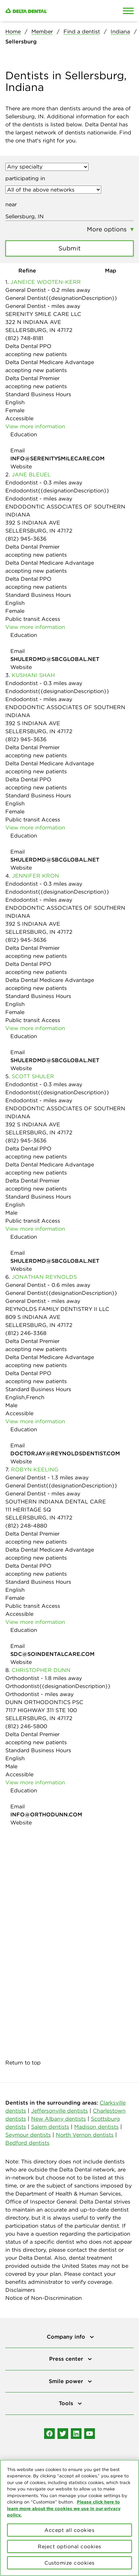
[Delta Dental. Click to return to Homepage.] (52, 10)
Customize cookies (69, 2563)
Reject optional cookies (69, 2546)
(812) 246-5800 (26, 1726)
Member (42, 31)
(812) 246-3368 (25, 1333)
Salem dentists (50, 2126)
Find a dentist (81, 31)
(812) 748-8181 (24, 338)
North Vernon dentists (85, 2134)
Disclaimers (20, 2289)
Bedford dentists (27, 2142)
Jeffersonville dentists (59, 2110)
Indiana (120, 31)
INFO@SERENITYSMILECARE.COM (57, 458)
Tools (67, 2403)
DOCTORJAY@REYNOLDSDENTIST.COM (65, 1453)
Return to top (23, 2062)
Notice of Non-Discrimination (43, 2297)
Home (13, 31)
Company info (67, 2336)
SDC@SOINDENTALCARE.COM (52, 1654)
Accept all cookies (69, 2530)
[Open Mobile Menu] (128, 10)
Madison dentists (96, 2126)
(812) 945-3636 (25, 538)
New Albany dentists (58, 2118)
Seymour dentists (28, 2134)
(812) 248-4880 (26, 1525)
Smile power (67, 2381)
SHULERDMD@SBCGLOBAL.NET (54, 659)
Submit (69, 248)
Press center (67, 2358)
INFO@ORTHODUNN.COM (46, 1814)
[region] (69, 2518)
